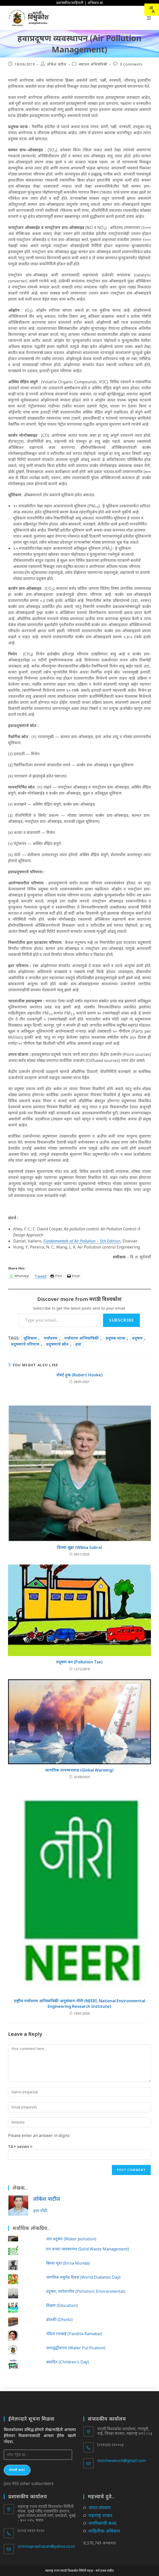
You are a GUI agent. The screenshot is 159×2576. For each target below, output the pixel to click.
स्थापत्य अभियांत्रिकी (93, 64)
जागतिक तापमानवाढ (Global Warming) (79, 1770)
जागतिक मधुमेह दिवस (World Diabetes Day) (83, 2277)
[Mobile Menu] (149, 18)
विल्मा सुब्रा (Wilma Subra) (79, 1547)
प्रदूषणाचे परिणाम (25, 1344)
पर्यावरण (50, 1338)
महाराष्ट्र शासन (100, 2511)
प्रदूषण (137, 1338)
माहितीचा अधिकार (104, 2527)
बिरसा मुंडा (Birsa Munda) (68, 2263)
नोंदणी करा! (17, 2466)
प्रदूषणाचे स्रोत (57, 1344)
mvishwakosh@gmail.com (121, 2456)
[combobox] (151, 9)
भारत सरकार (99, 2503)
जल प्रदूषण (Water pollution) (71, 2239)
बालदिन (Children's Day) (67, 2362)
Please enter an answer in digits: (39, 2135)
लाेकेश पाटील (56, 64)
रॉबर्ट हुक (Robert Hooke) (79, 1375)
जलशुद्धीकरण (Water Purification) (75, 2348)
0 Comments (131, 64)
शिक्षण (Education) (62, 2305)
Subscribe (121, 1320)
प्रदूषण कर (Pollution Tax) (79, 1662)
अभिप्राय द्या (95, 2)
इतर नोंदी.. (40, 2210)
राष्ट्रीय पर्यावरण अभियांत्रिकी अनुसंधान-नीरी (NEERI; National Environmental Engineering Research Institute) (79, 2003)
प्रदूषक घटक (115, 1338)
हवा (78, 1344)
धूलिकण (30, 1338)
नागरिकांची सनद (102, 2519)
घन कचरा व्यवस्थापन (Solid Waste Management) (87, 2249)
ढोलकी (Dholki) (59, 2319)
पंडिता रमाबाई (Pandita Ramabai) (74, 2333)
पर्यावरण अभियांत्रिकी (81, 1338)
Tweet (41, 1275)
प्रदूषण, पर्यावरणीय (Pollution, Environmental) (85, 2291)
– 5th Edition (81, 1241)
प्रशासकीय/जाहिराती (69, 2)
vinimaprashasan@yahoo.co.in (46, 2542)
